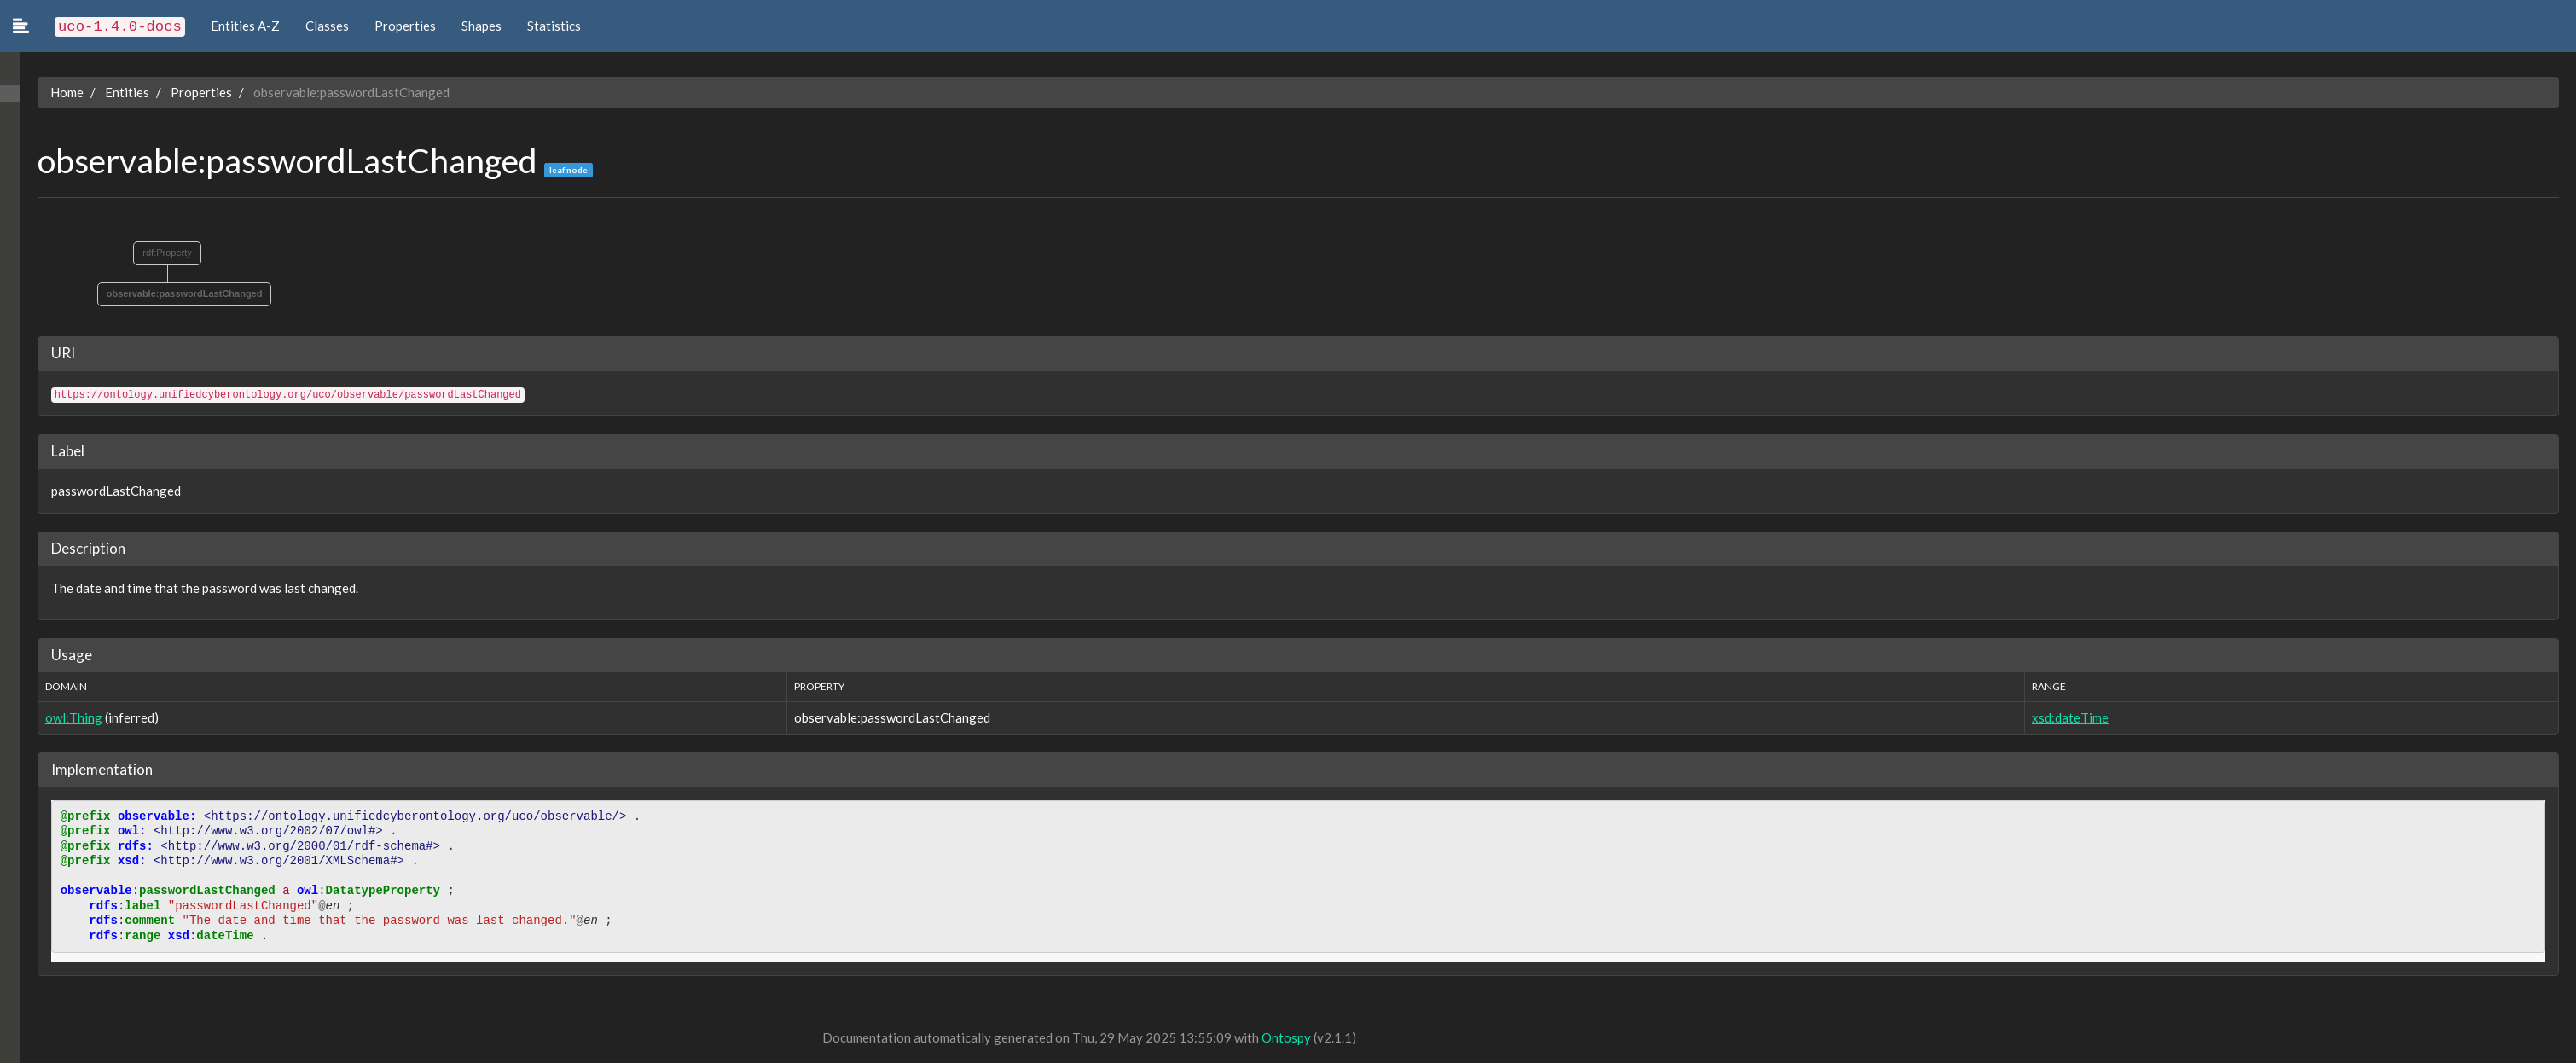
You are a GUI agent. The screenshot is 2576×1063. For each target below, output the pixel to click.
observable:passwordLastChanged (164, 293)
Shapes (481, 25)
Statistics (554, 25)
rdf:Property (147, 252)
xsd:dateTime (2066, 717)
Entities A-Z (245, 25)
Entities (106, 92)
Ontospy (1266, 1037)
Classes (327, 25)
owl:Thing (53, 717)
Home (46, 92)
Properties (405, 25)
